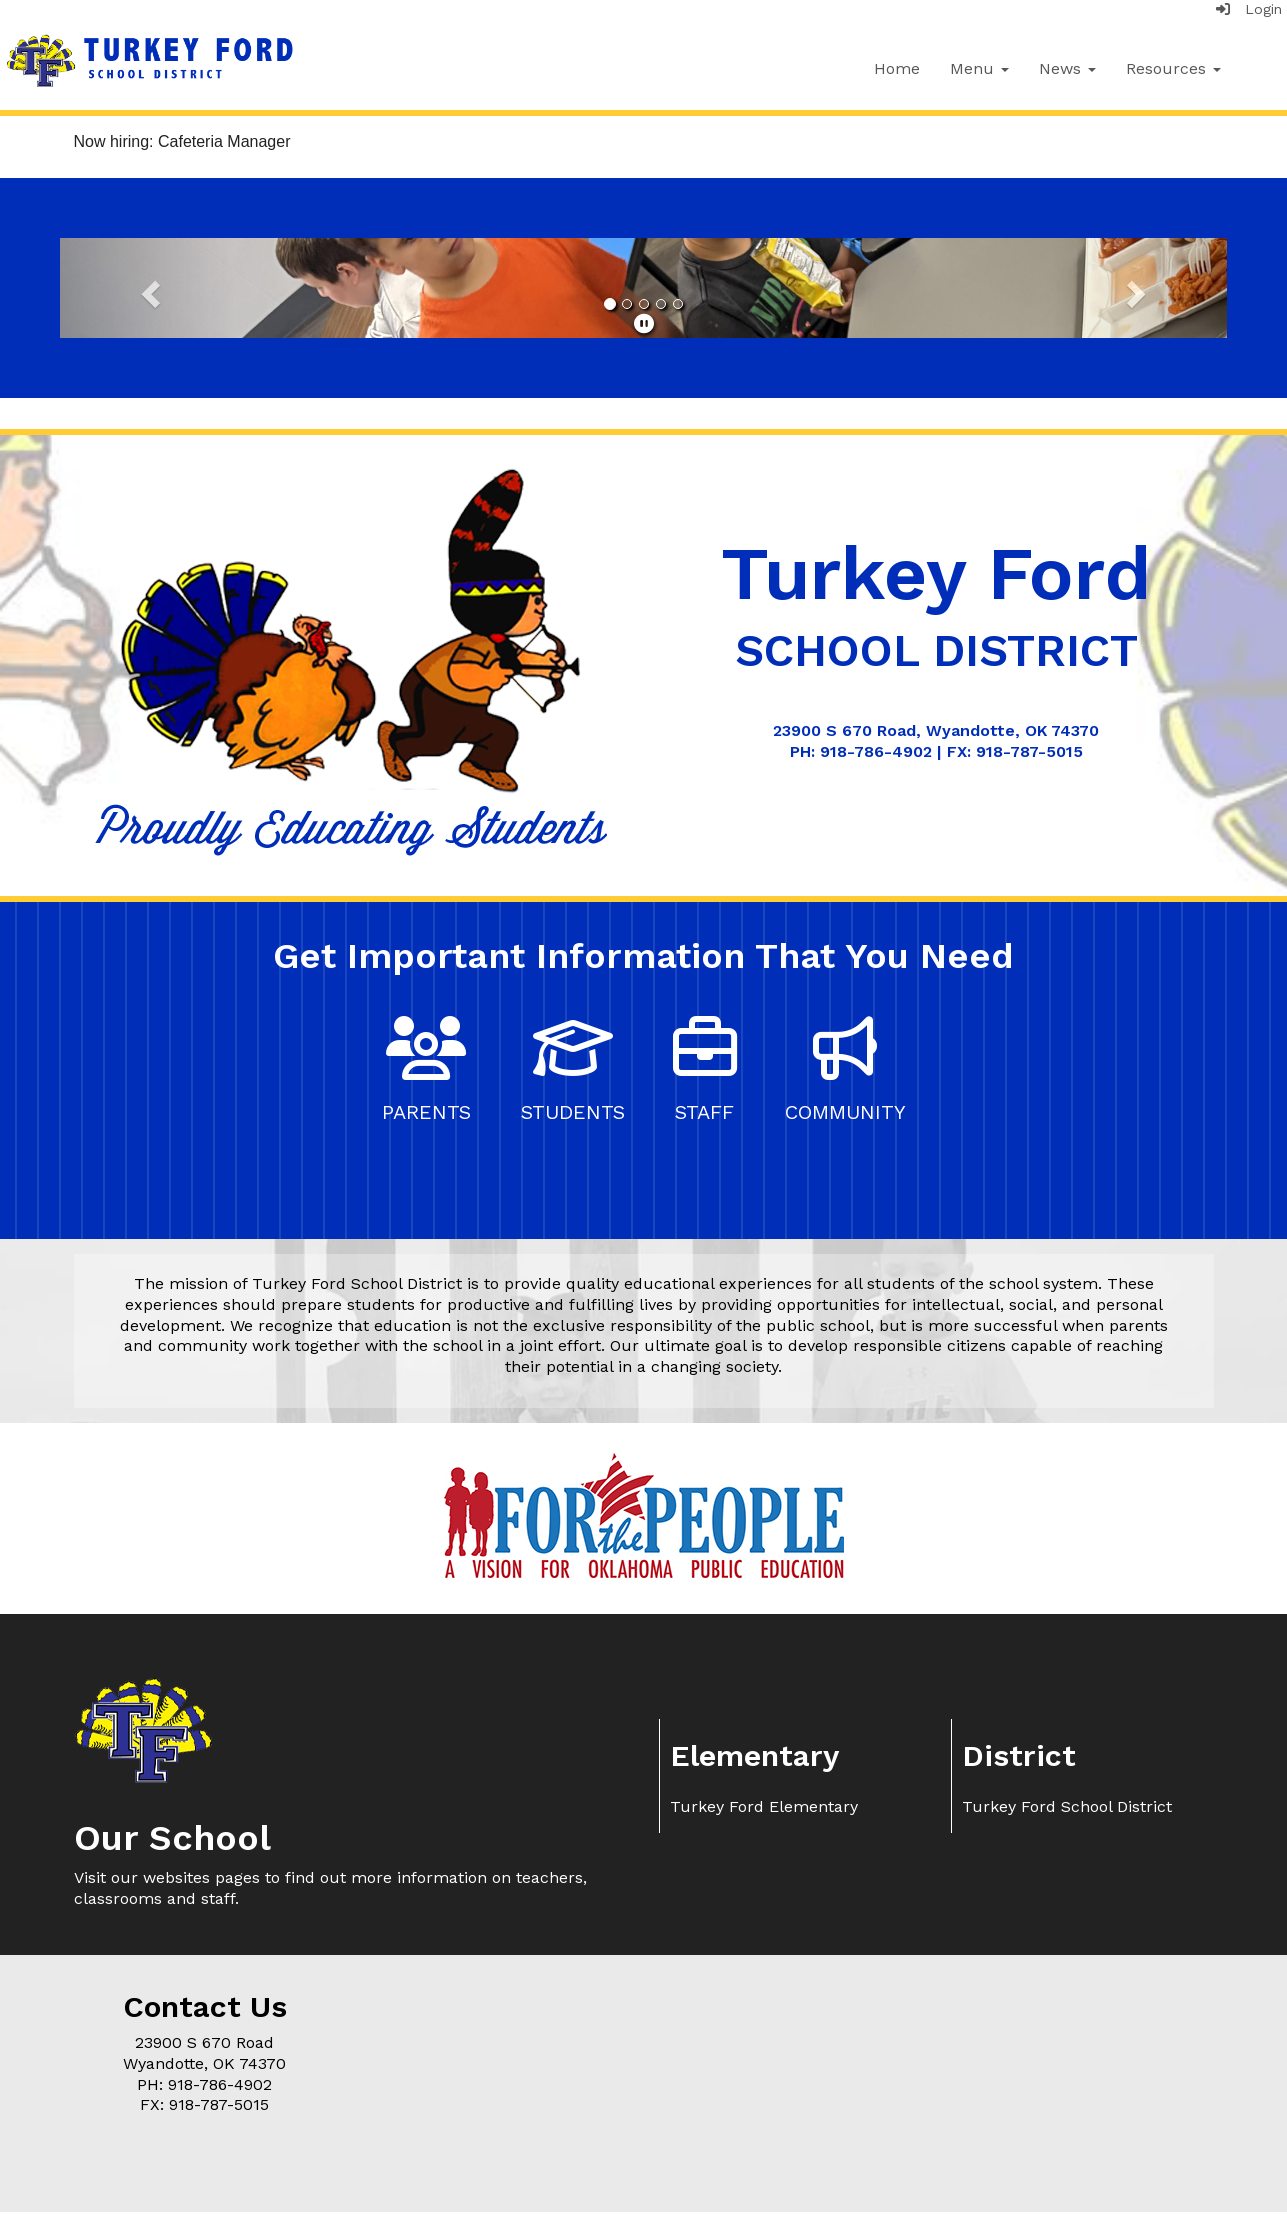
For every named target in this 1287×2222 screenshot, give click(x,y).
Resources (1173, 68)
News (1067, 68)
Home (897, 68)
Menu (979, 68)
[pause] (644, 324)
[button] (147, 288)
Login (1249, 9)
